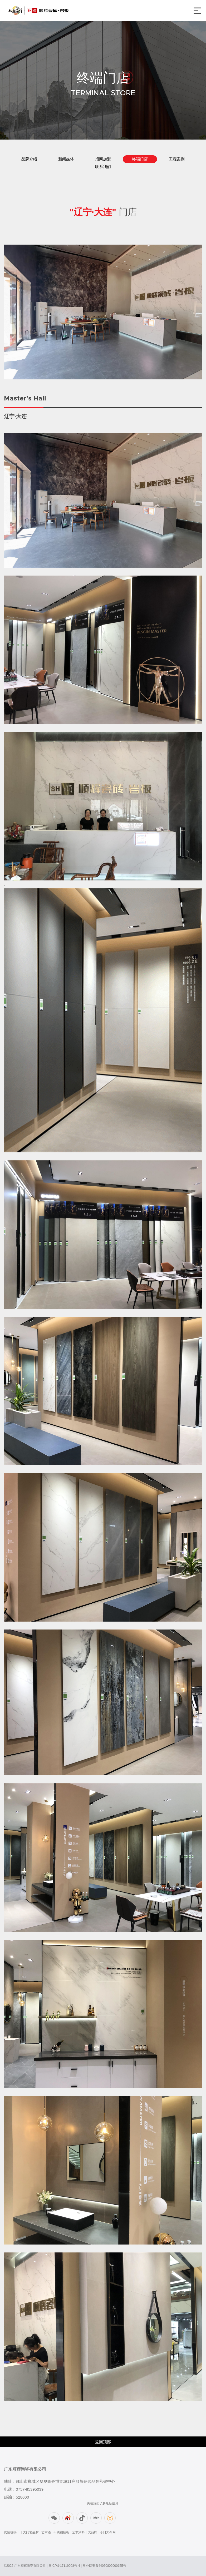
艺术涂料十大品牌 (84, 2532)
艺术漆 (46, 2532)
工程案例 (177, 159)
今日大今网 (108, 2532)
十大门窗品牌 (29, 2532)
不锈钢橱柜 (61, 2532)
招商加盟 (103, 159)
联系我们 (103, 166)
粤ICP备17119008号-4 (64, 2566)
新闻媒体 (66, 159)
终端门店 (140, 159)
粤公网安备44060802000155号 (104, 2566)
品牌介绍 (29, 159)
